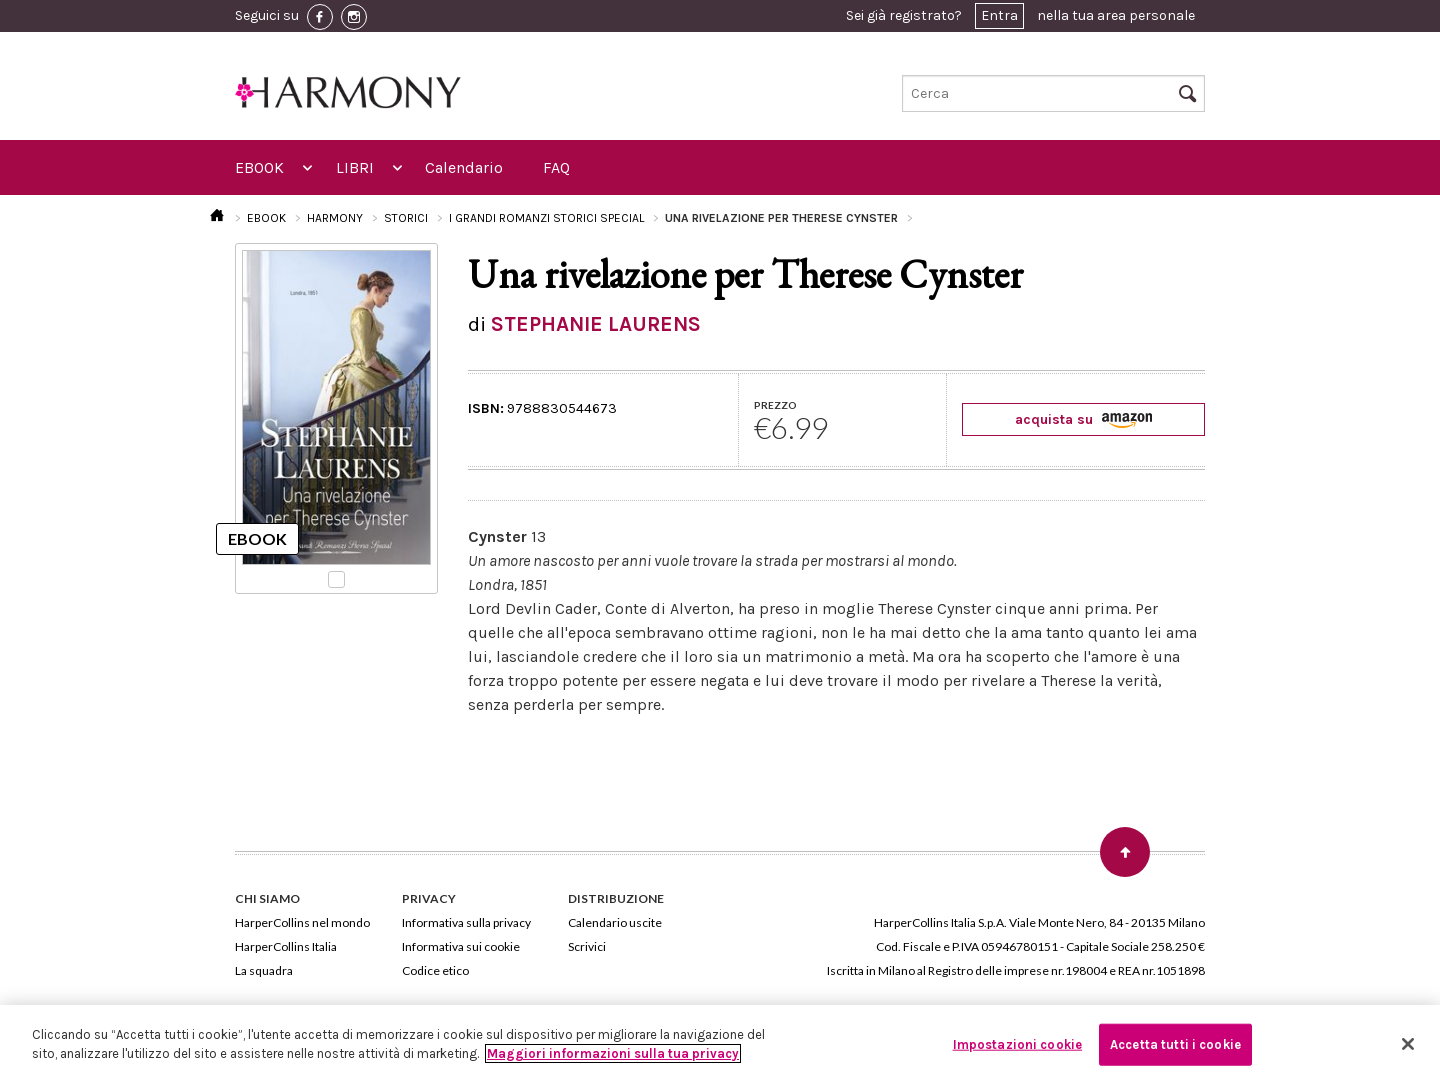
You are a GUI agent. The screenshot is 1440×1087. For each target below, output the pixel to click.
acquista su (1083, 419)
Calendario (464, 167)
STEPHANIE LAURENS (596, 324)
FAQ (556, 167)
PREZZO (775, 405)
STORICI (406, 218)
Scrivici (587, 946)
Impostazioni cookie (1017, 1044)
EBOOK (259, 167)
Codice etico (435, 970)
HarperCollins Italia (286, 946)
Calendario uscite (615, 922)
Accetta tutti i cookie (1175, 1044)
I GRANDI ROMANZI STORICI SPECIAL (546, 218)
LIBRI (355, 167)
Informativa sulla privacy (466, 922)
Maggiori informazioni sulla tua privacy (613, 1053)
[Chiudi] (1408, 1044)
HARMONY (335, 218)
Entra (999, 15)
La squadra (264, 970)
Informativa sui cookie (461, 946)
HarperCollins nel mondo (302, 922)
